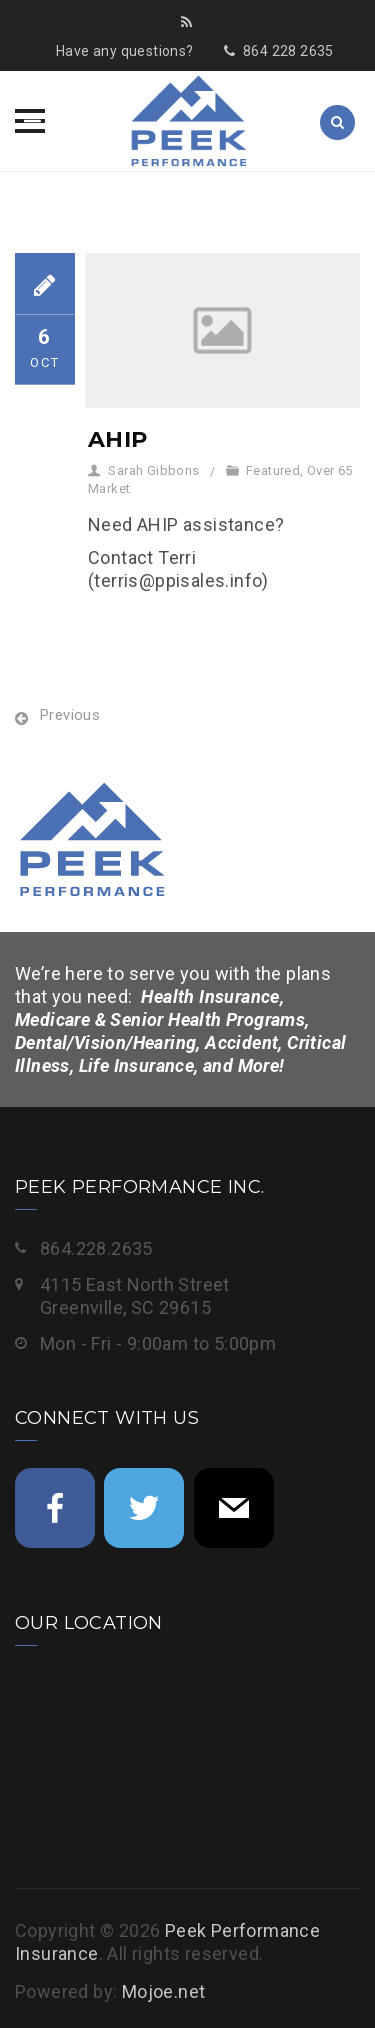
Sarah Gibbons (153, 470)
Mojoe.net (164, 1991)
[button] (30, 121)
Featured (273, 470)
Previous (70, 715)
